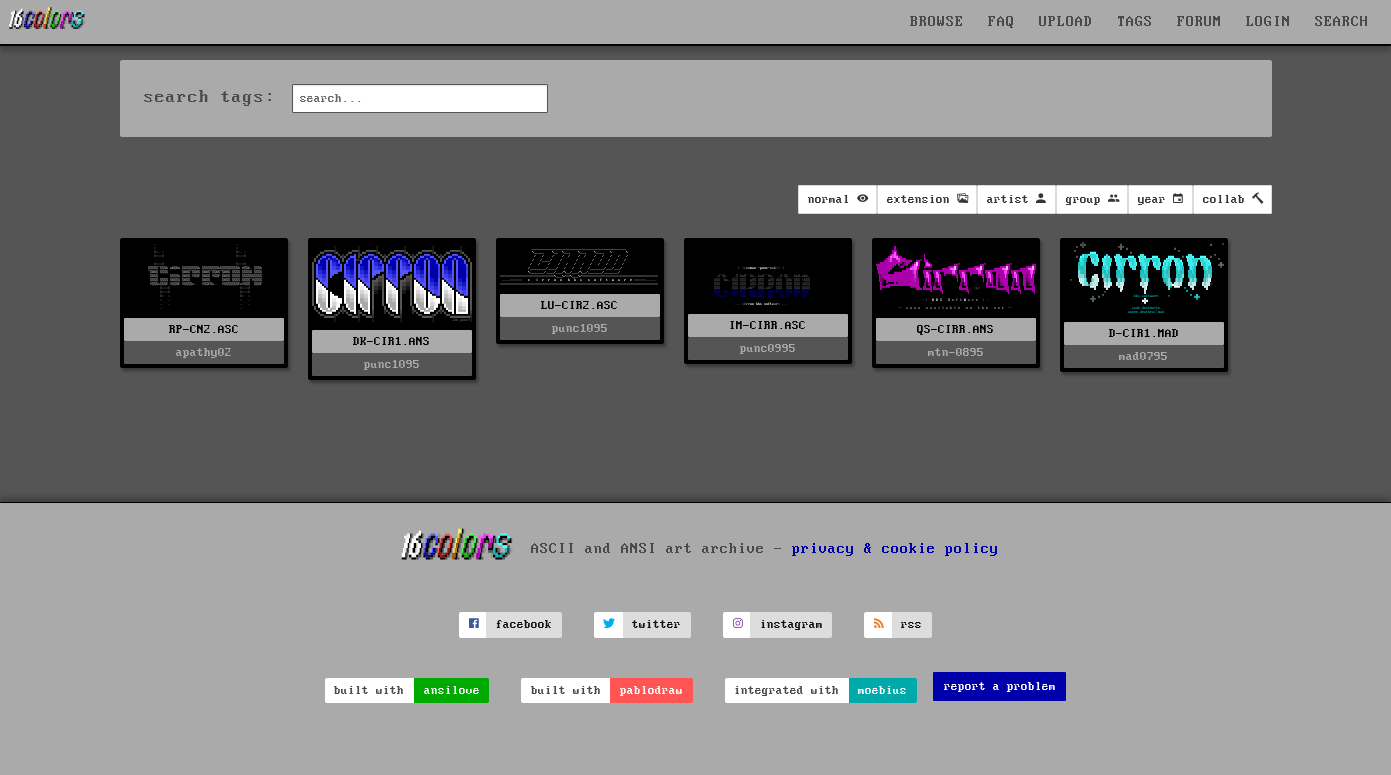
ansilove (452, 690)
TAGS (1135, 22)
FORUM (1199, 22)
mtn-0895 (956, 352)
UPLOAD (1066, 22)
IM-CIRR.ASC (767, 325)
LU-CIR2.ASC (579, 305)
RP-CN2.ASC (204, 329)
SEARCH (1342, 22)
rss (911, 624)
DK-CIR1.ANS (391, 341)
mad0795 (1143, 356)
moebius (882, 690)
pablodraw (651, 690)
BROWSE (937, 22)
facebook (524, 624)
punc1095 (392, 364)
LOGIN (1268, 22)
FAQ (1001, 22)
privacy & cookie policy (895, 549)
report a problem (1000, 686)
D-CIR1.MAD (1144, 333)
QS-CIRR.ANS (955, 329)
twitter (656, 624)
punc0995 (768, 348)
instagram (791, 624)
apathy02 (204, 352)
